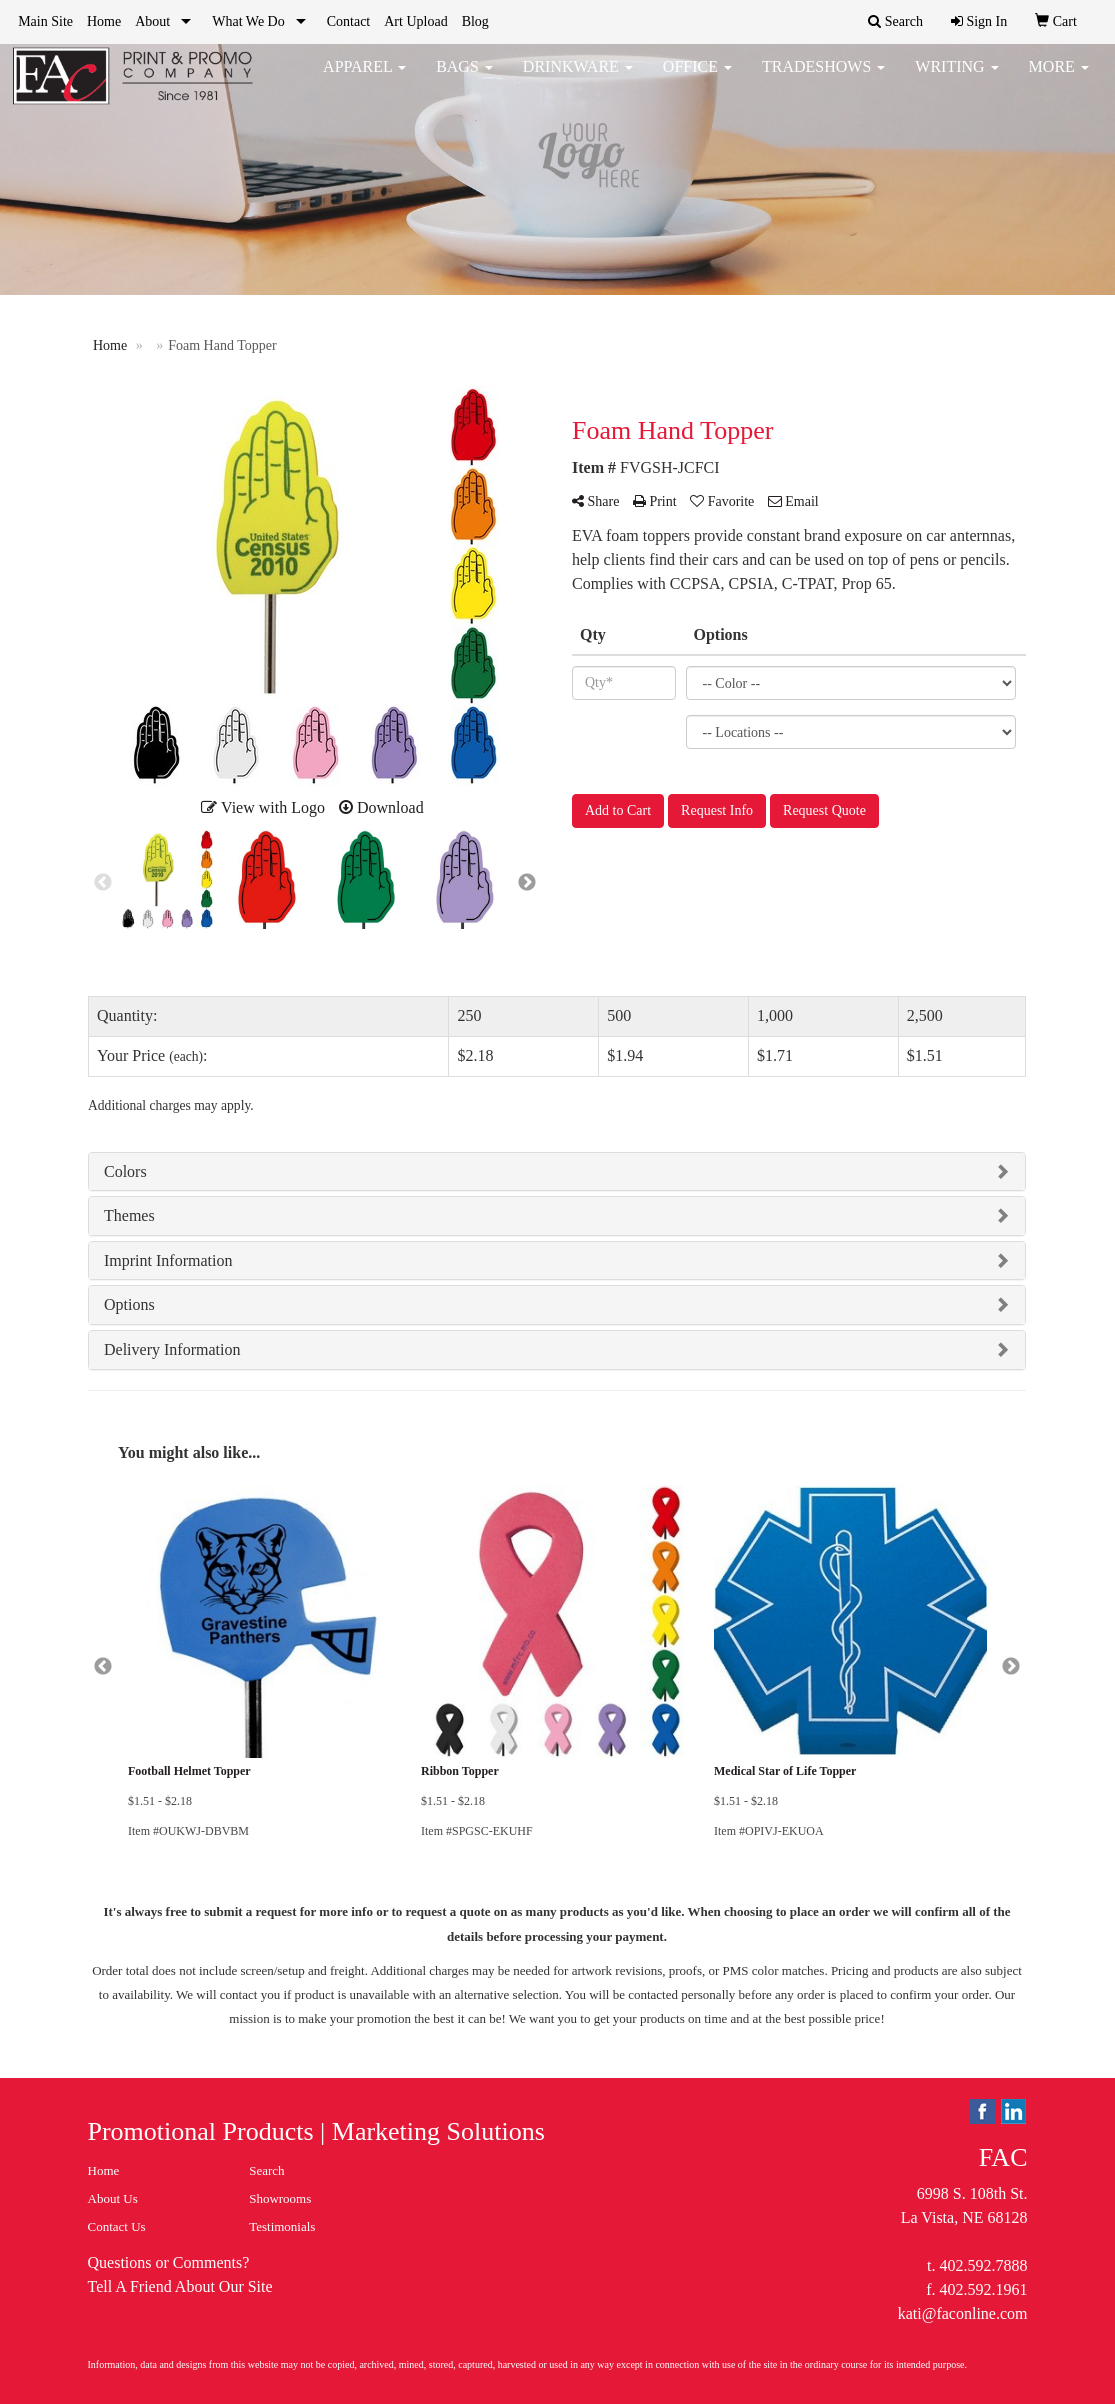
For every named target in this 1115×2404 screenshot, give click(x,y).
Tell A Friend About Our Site (180, 2286)
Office (697, 79)
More (1059, 79)
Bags (464, 79)
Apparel (364, 79)
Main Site (45, 21)
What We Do (248, 21)
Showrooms (280, 2198)
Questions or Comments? (169, 2262)
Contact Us (117, 2226)
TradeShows (823, 79)
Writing (956, 79)
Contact (349, 21)
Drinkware (578, 79)
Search (266, 2170)
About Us (113, 2198)
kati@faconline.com (963, 2313)
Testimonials (282, 2226)
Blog (475, 21)
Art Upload (415, 21)
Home (104, 21)
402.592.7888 (983, 2265)
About (152, 21)
